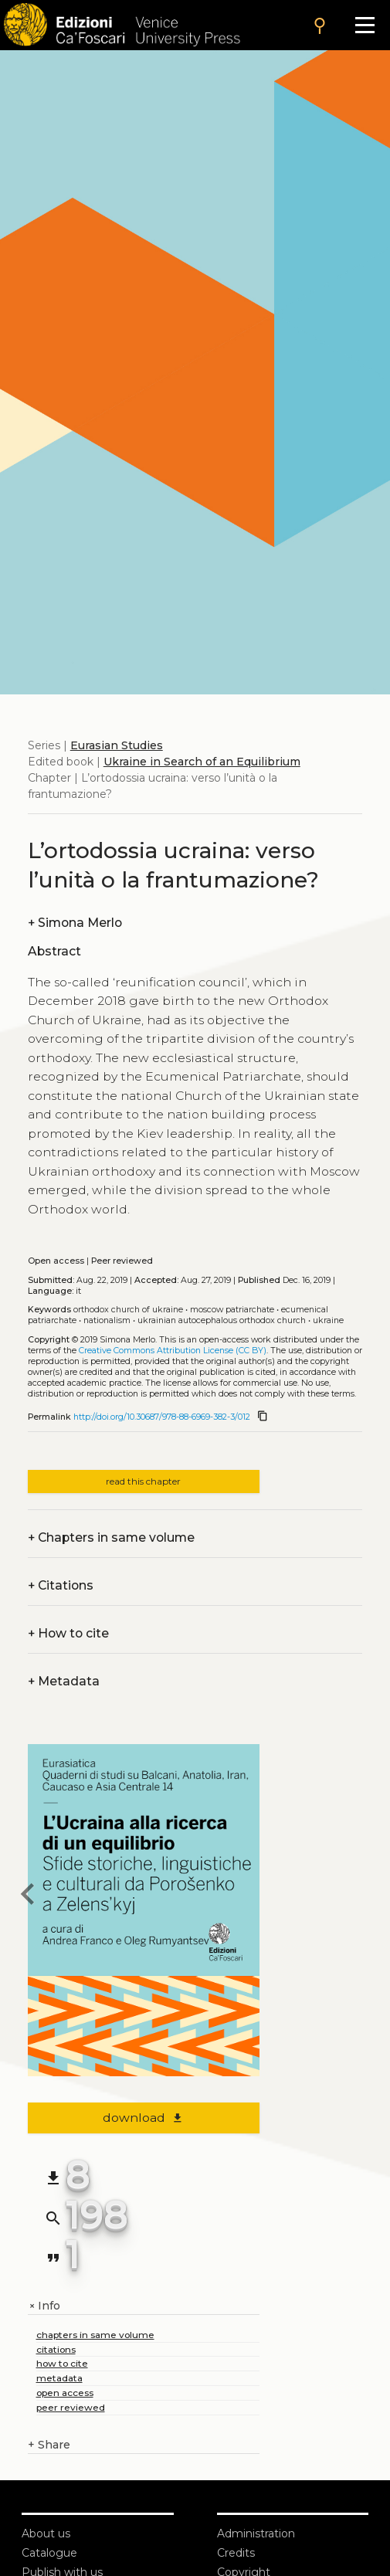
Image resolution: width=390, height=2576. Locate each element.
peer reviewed (70, 2407)
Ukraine (328, 1320)
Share (49, 2445)
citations (56, 2349)
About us (46, 2533)
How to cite (68, 1633)
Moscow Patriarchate (232, 1310)
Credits (236, 2553)
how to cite (62, 2363)
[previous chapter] (27, 1896)
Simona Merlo (75, 922)
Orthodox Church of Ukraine (128, 1310)
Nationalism (107, 1320)
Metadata (64, 1681)
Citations (60, 1585)
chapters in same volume (95, 2334)
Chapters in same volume (111, 1537)
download (143, 2117)
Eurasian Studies (116, 745)
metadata (59, 2378)
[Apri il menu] (365, 25)
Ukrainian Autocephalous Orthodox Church (221, 1320)
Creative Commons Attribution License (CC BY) (172, 1351)
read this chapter (143, 1481)
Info (44, 2306)
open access (64, 2392)
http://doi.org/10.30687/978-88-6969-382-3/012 (161, 1417)
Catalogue (49, 2553)
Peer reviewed (122, 1261)
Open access (56, 1261)
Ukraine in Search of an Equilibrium (201, 762)
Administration (256, 2533)
